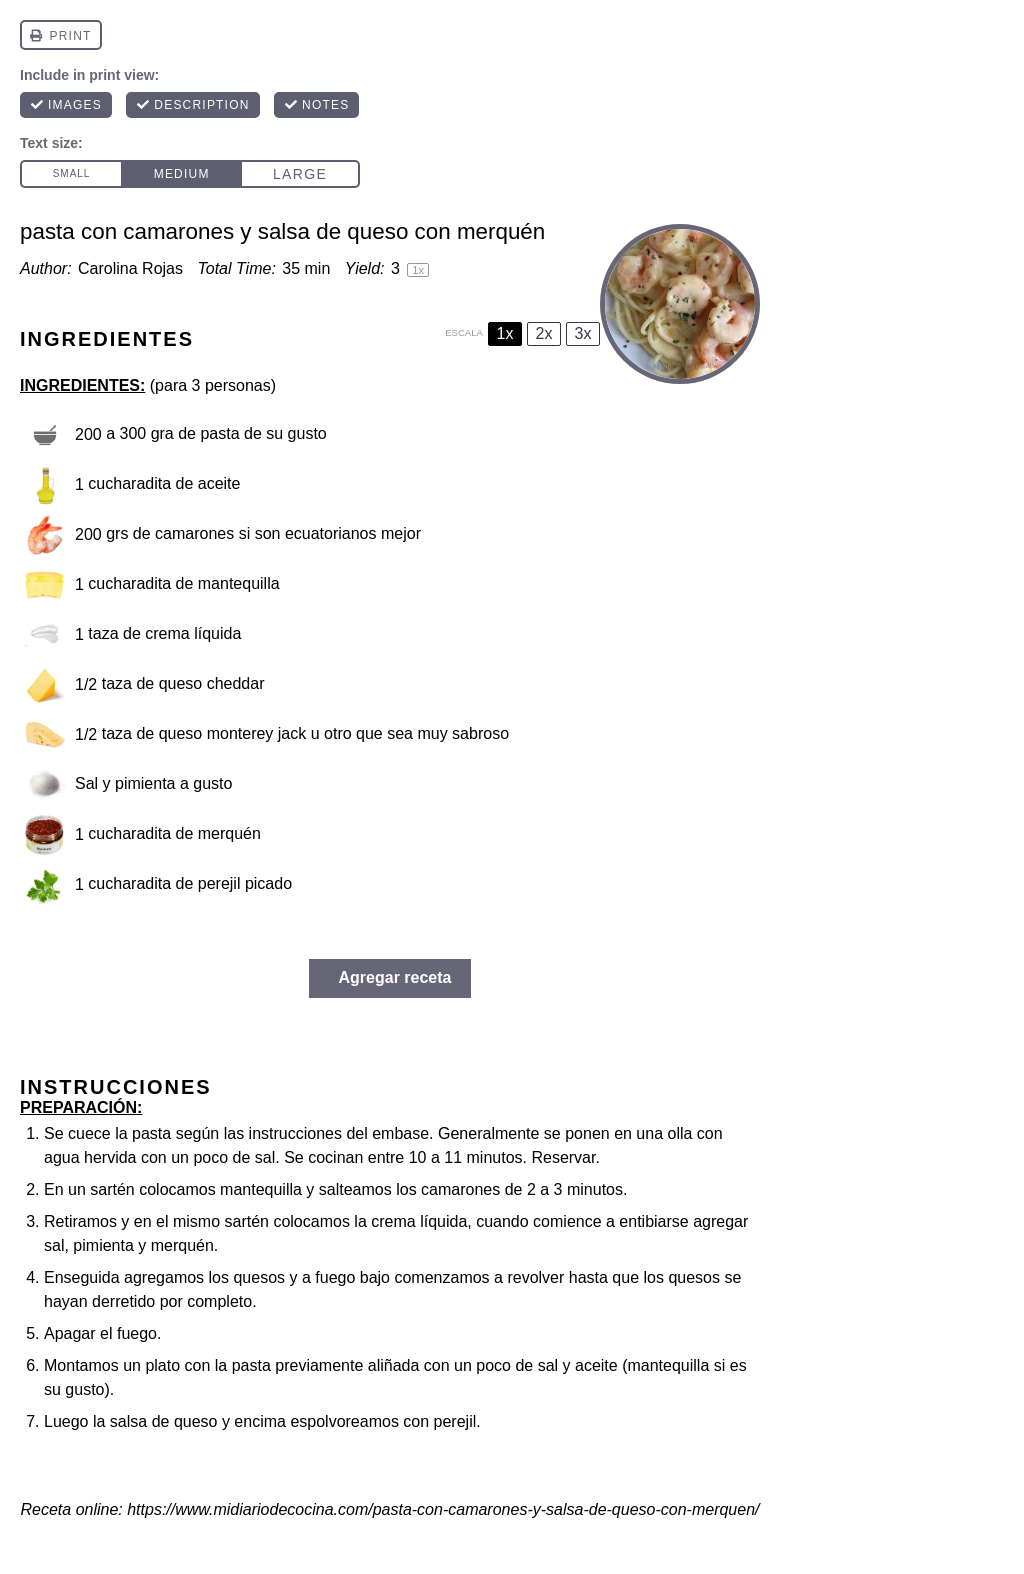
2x (544, 333)
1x (505, 333)
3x (583, 333)
